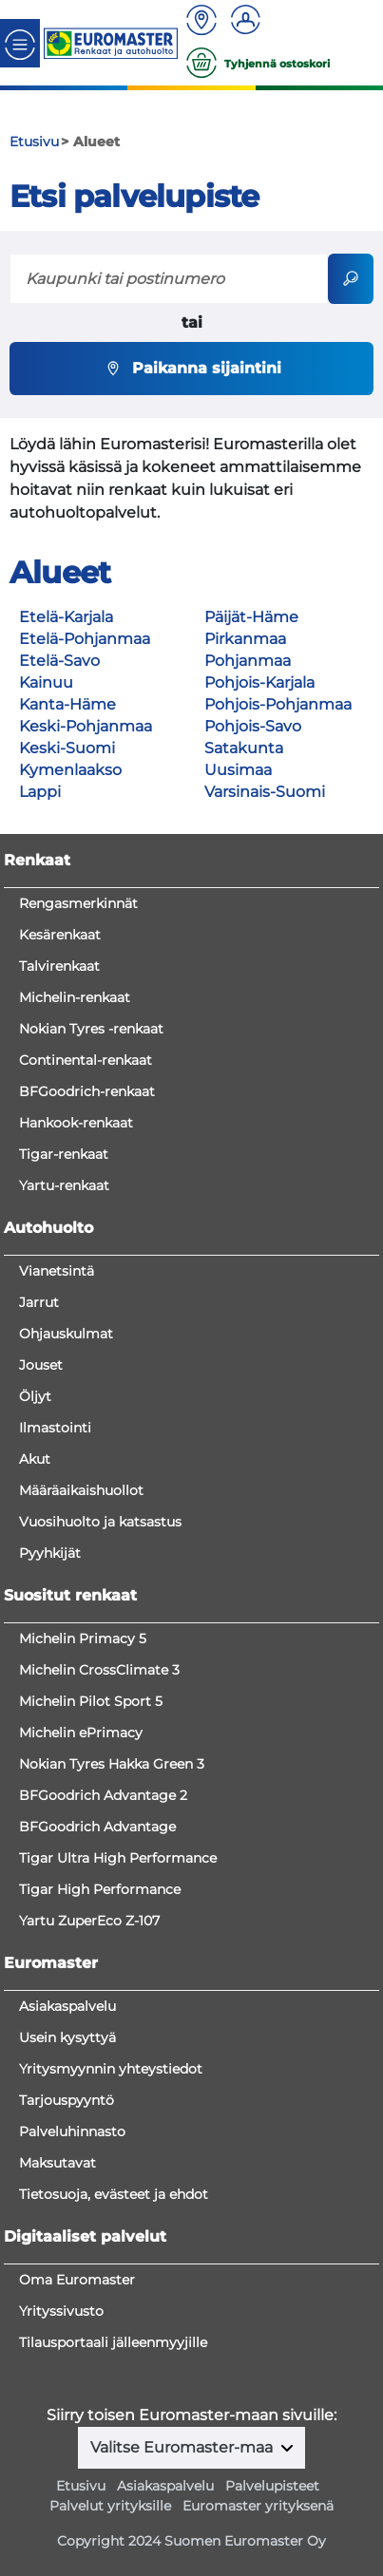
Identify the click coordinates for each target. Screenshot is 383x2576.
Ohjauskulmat (66, 1333)
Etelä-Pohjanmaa (84, 639)
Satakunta (243, 748)
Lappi (40, 792)
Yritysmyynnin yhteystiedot (110, 2068)
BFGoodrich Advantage (97, 1826)
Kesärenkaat (60, 934)
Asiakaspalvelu (67, 2006)
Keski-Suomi (67, 748)
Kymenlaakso (70, 770)
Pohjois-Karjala (259, 682)
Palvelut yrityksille (110, 2505)
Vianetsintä (56, 1270)
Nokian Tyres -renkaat (91, 1028)
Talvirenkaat (59, 966)
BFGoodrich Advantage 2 (103, 1795)
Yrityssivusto (61, 2311)
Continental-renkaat (85, 1060)
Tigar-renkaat (63, 1154)
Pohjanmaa (247, 661)
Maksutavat (57, 2162)
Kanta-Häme (67, 704)
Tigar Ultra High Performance (118, 1857)
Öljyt (35, 1396)
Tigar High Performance (100, 1889)
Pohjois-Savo (252, 726)
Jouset (41, 1364)
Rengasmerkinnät (78, 903)
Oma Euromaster (77, 2279)
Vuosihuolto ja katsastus (100, 1521)
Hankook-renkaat (76, 1122)
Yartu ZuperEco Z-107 (89, 1920)
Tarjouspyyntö (66, 2100)
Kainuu (46, 682)
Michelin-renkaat (74, 997)
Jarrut (39, 1302)
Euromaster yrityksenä (258, 2505)
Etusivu (80, 2485)
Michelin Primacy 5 (82, 1638)
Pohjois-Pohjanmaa (278, 704)
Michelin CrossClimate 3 (99, 1669)
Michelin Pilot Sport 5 (91, 1701)
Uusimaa (238, 770)
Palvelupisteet (272, 2485)
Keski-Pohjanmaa (85, 726)
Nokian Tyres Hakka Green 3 (111, 1763)
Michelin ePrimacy (81, 1732)
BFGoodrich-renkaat (87, 1091)
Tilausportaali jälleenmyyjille (113, 2342)
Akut (34, 1459)
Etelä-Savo (59, 661)
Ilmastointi (55, 1427)
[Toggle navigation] (20, 43)
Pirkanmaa (245, 639)
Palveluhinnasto (72, 2131)
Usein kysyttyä (67, 2037)
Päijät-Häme (251, 617)
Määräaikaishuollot (81, 1490)
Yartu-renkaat (64, 1185)
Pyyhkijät (50, 1553)
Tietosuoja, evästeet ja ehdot (113, 2194)
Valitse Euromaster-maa (183, 2447)
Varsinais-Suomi (264, 792)
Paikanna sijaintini (191, 368)
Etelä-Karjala (66, 617)
